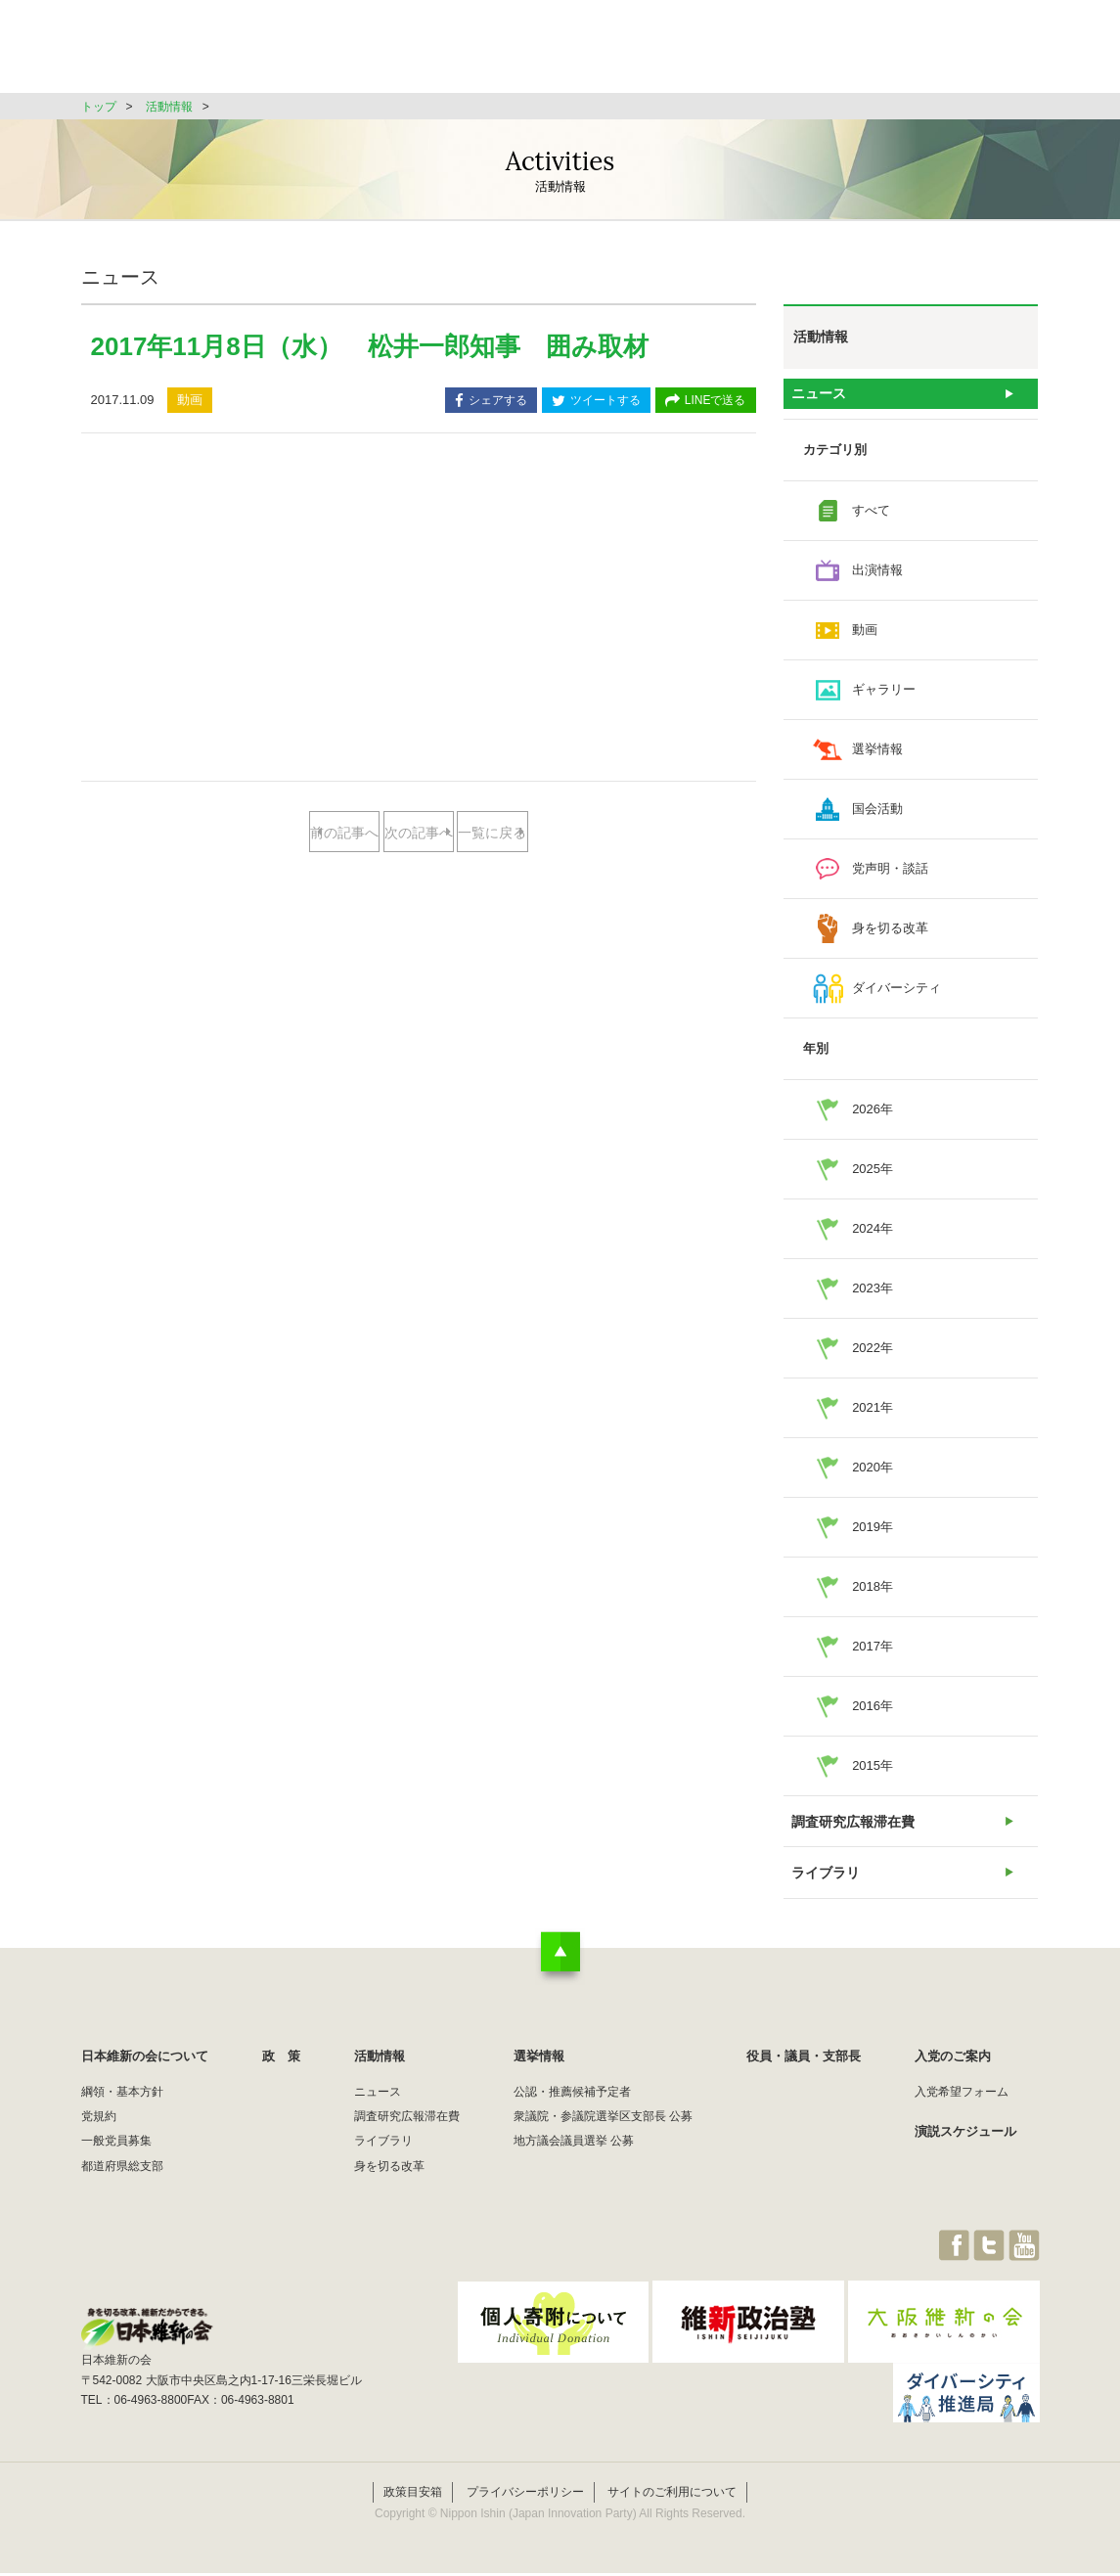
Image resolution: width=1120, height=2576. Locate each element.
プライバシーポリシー (525, 2496)
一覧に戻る (418, 895)
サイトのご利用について (672, 2496)
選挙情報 (722, 53)
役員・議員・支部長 (854, 53)
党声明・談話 (890, 877)
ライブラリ (825, 1893)
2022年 (872, 1356)
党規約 (98, 2141)
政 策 (530, 53)
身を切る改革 (890, 936)
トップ (98, 106)
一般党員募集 (116, 2167)
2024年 (872, 1237)
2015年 (872, 1774)
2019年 (872, 1535)
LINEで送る (705, 401)
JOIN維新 (988, 53)
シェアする (491, 401)
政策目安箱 (412, 2496)
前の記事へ (341, 833)
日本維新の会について (398, 53)
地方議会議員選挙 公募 (574, 2167)
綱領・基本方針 (122, 2117)
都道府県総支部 (122, 2191)
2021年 (872, 1416)
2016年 (872, 1714)
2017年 (872, 1655)
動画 (864, 638)
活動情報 (623, 53)
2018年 (872, 1595)
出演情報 (877, 578)
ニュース (818, 397)
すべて (871, 519)
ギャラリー (884, 698)
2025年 (872, 1177)
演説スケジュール (965, 2156)
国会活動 (877, 817)
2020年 (872, 1476)
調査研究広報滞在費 (850, 1834)
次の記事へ (495, 833)
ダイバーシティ (896, 996)
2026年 (872, 1117)
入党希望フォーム (961, 2117)
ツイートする (596, 401)
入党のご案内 (953, 2081)
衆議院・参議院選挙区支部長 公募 (603, 2141)
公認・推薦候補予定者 (572, 2117)
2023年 (872, 1296)
